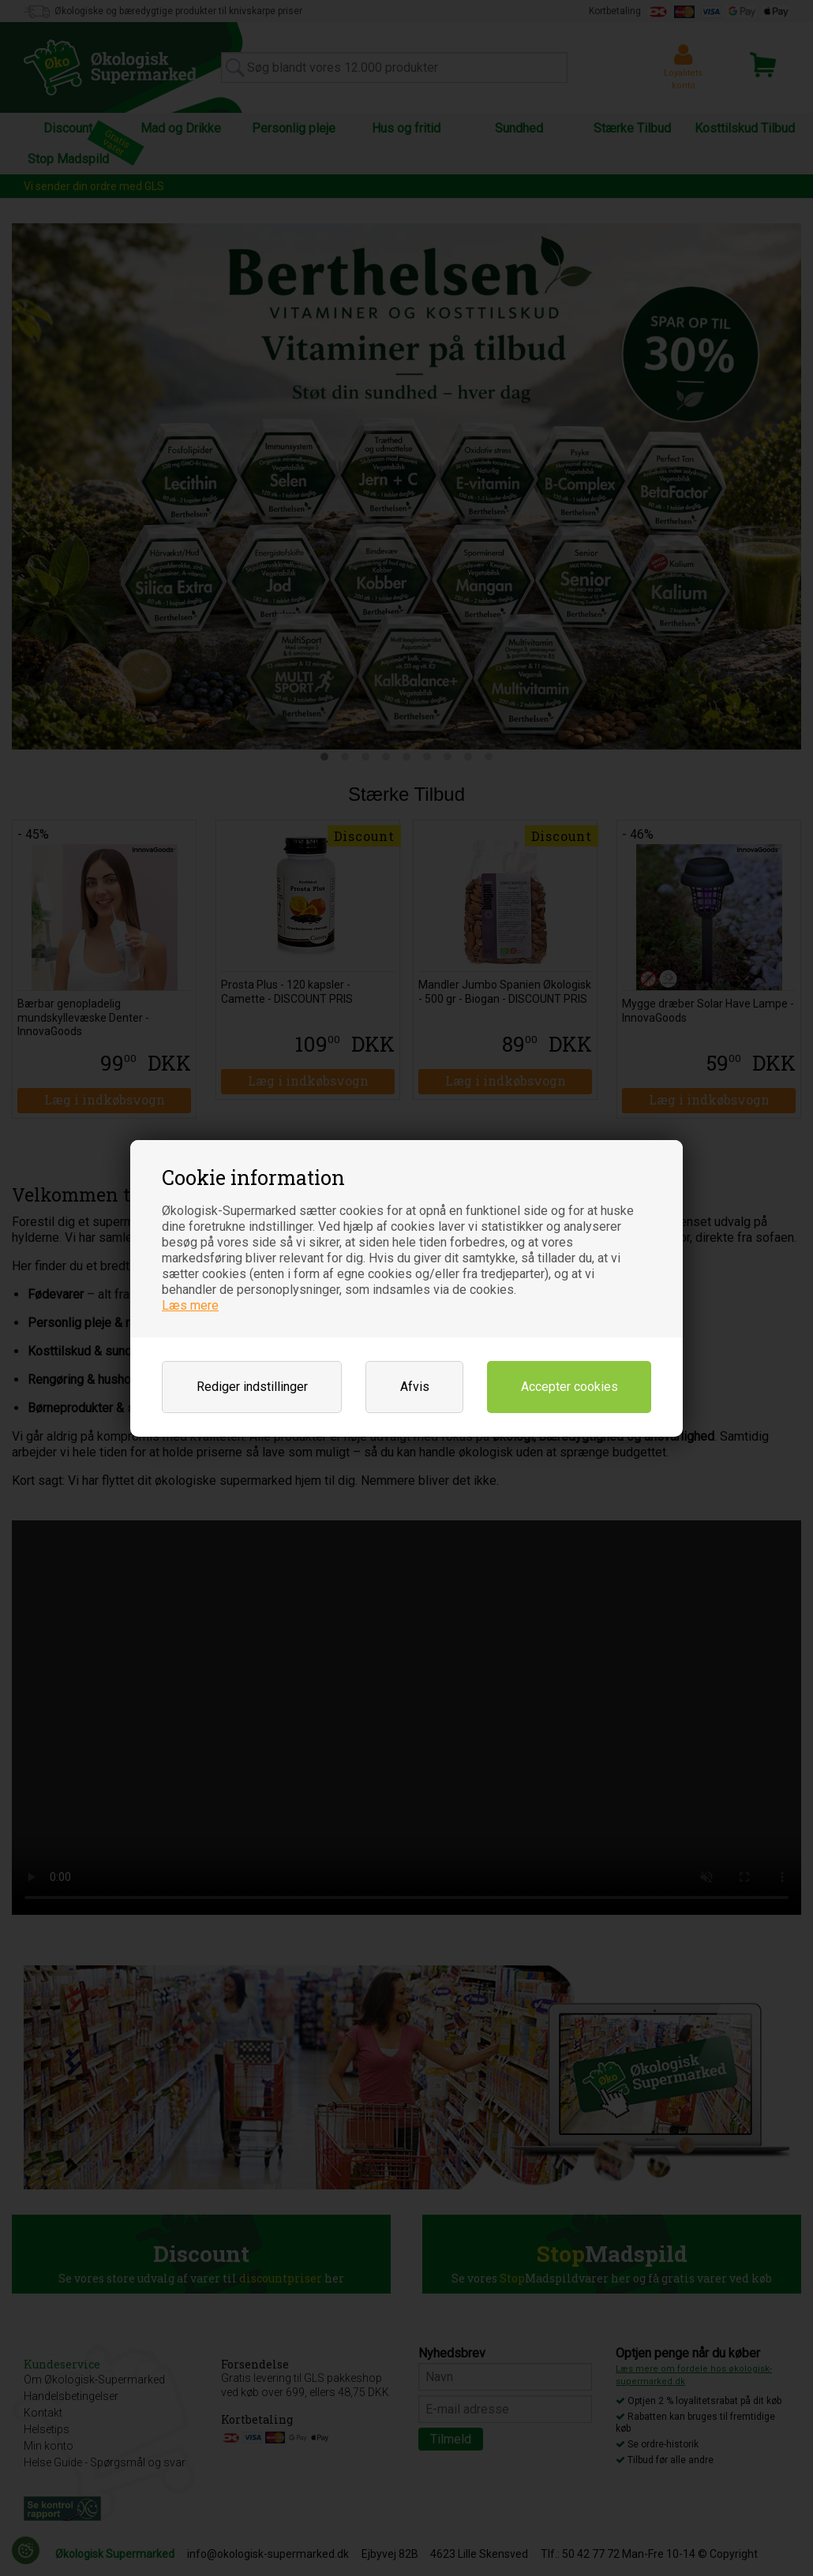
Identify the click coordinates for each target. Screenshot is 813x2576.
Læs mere (190, 1305)
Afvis (414, 1386)
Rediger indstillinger (252, 1386)
